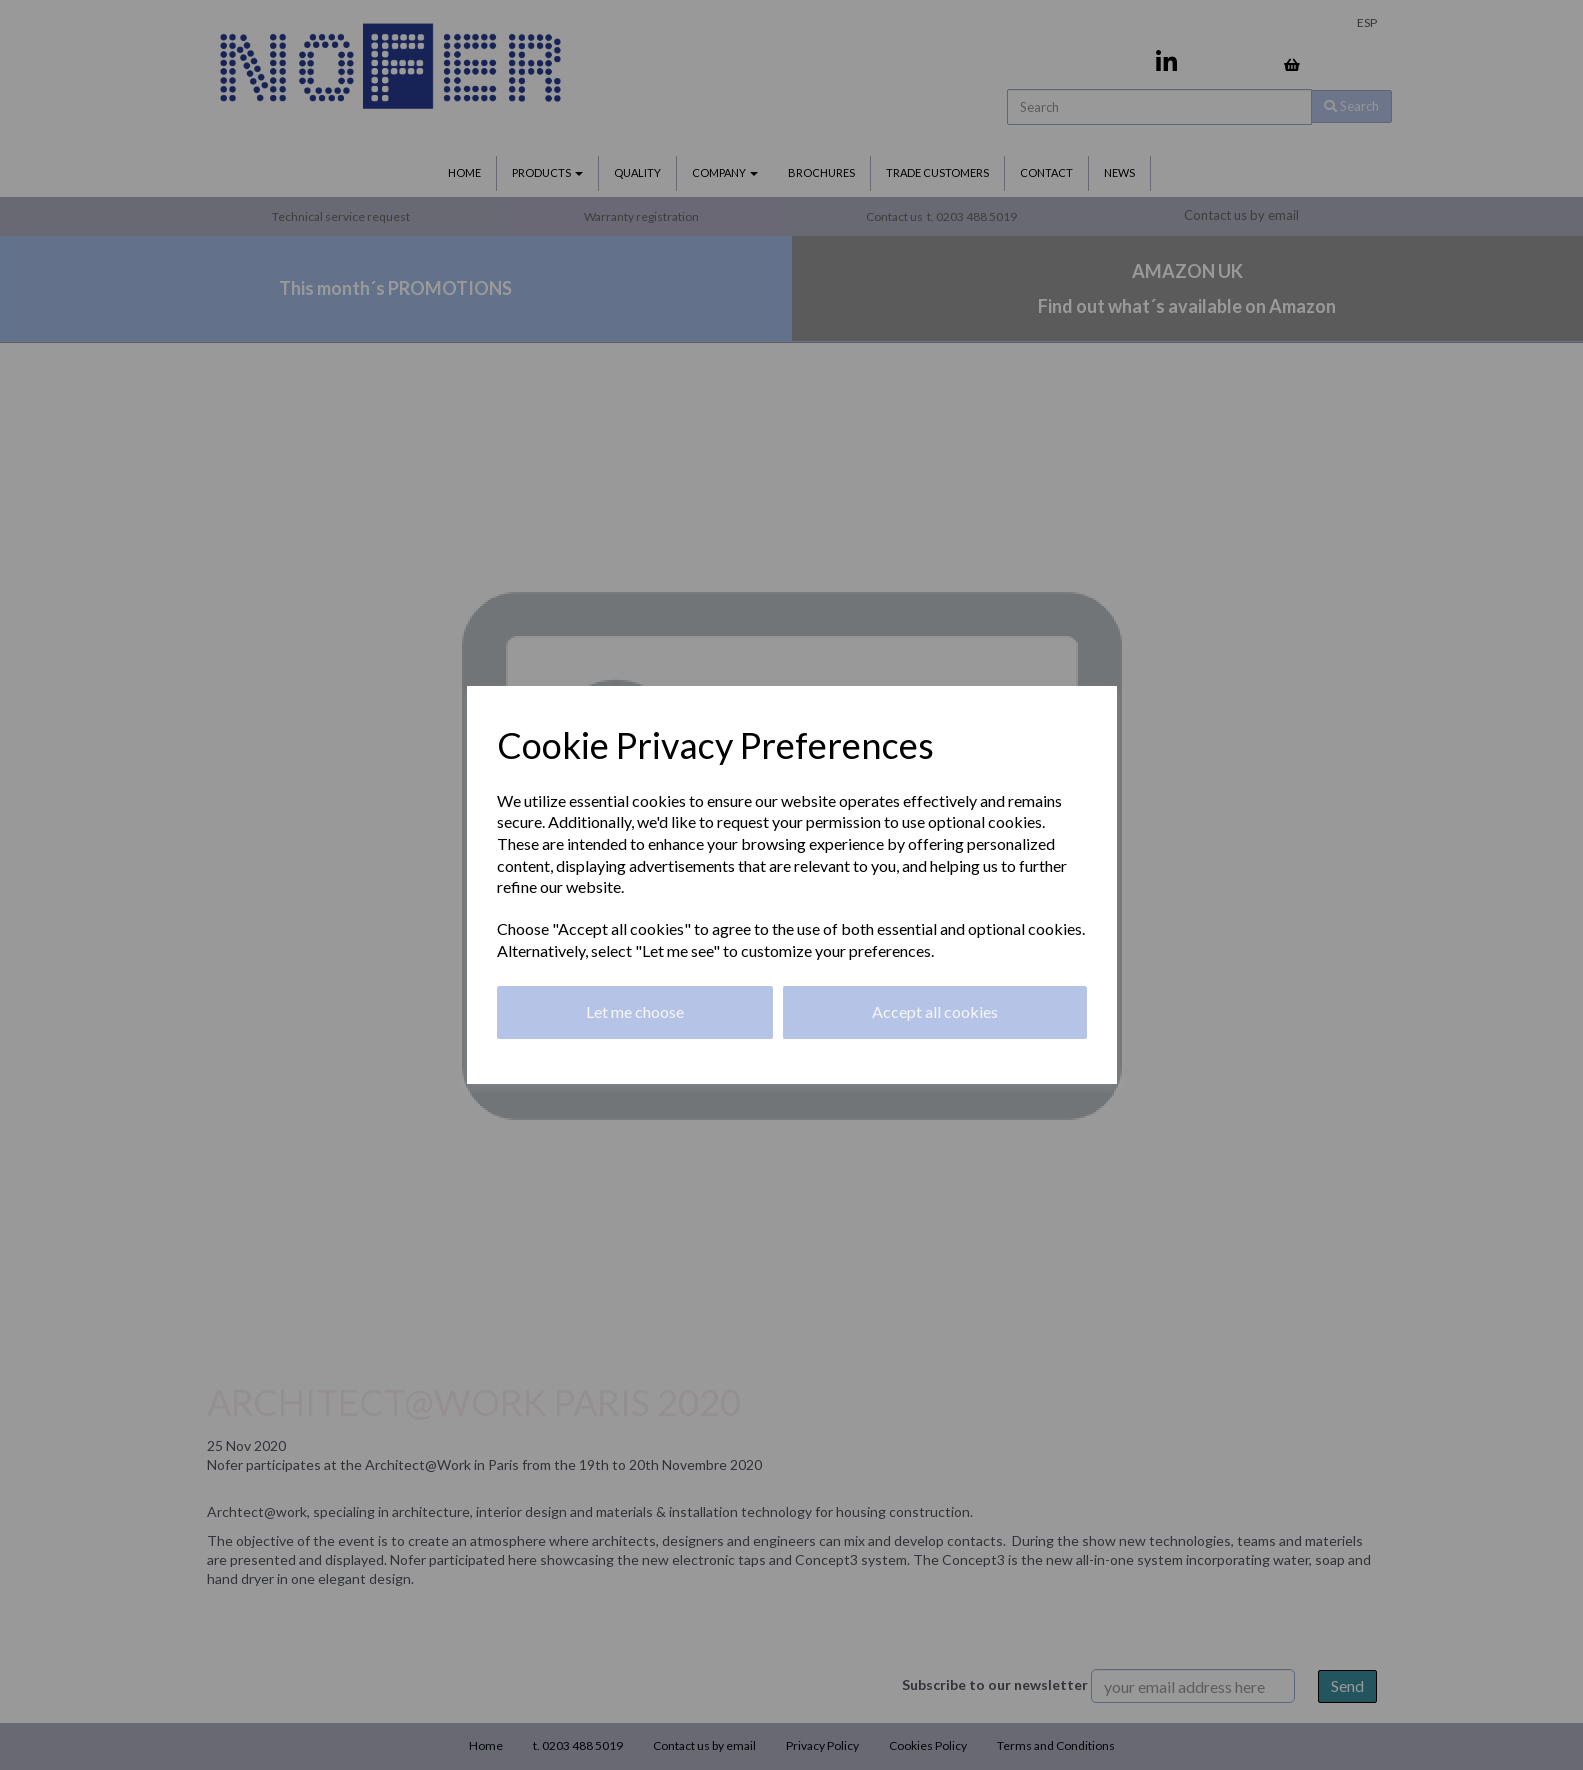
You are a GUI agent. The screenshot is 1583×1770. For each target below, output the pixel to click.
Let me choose (635, 1011)
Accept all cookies (935, 1011)
